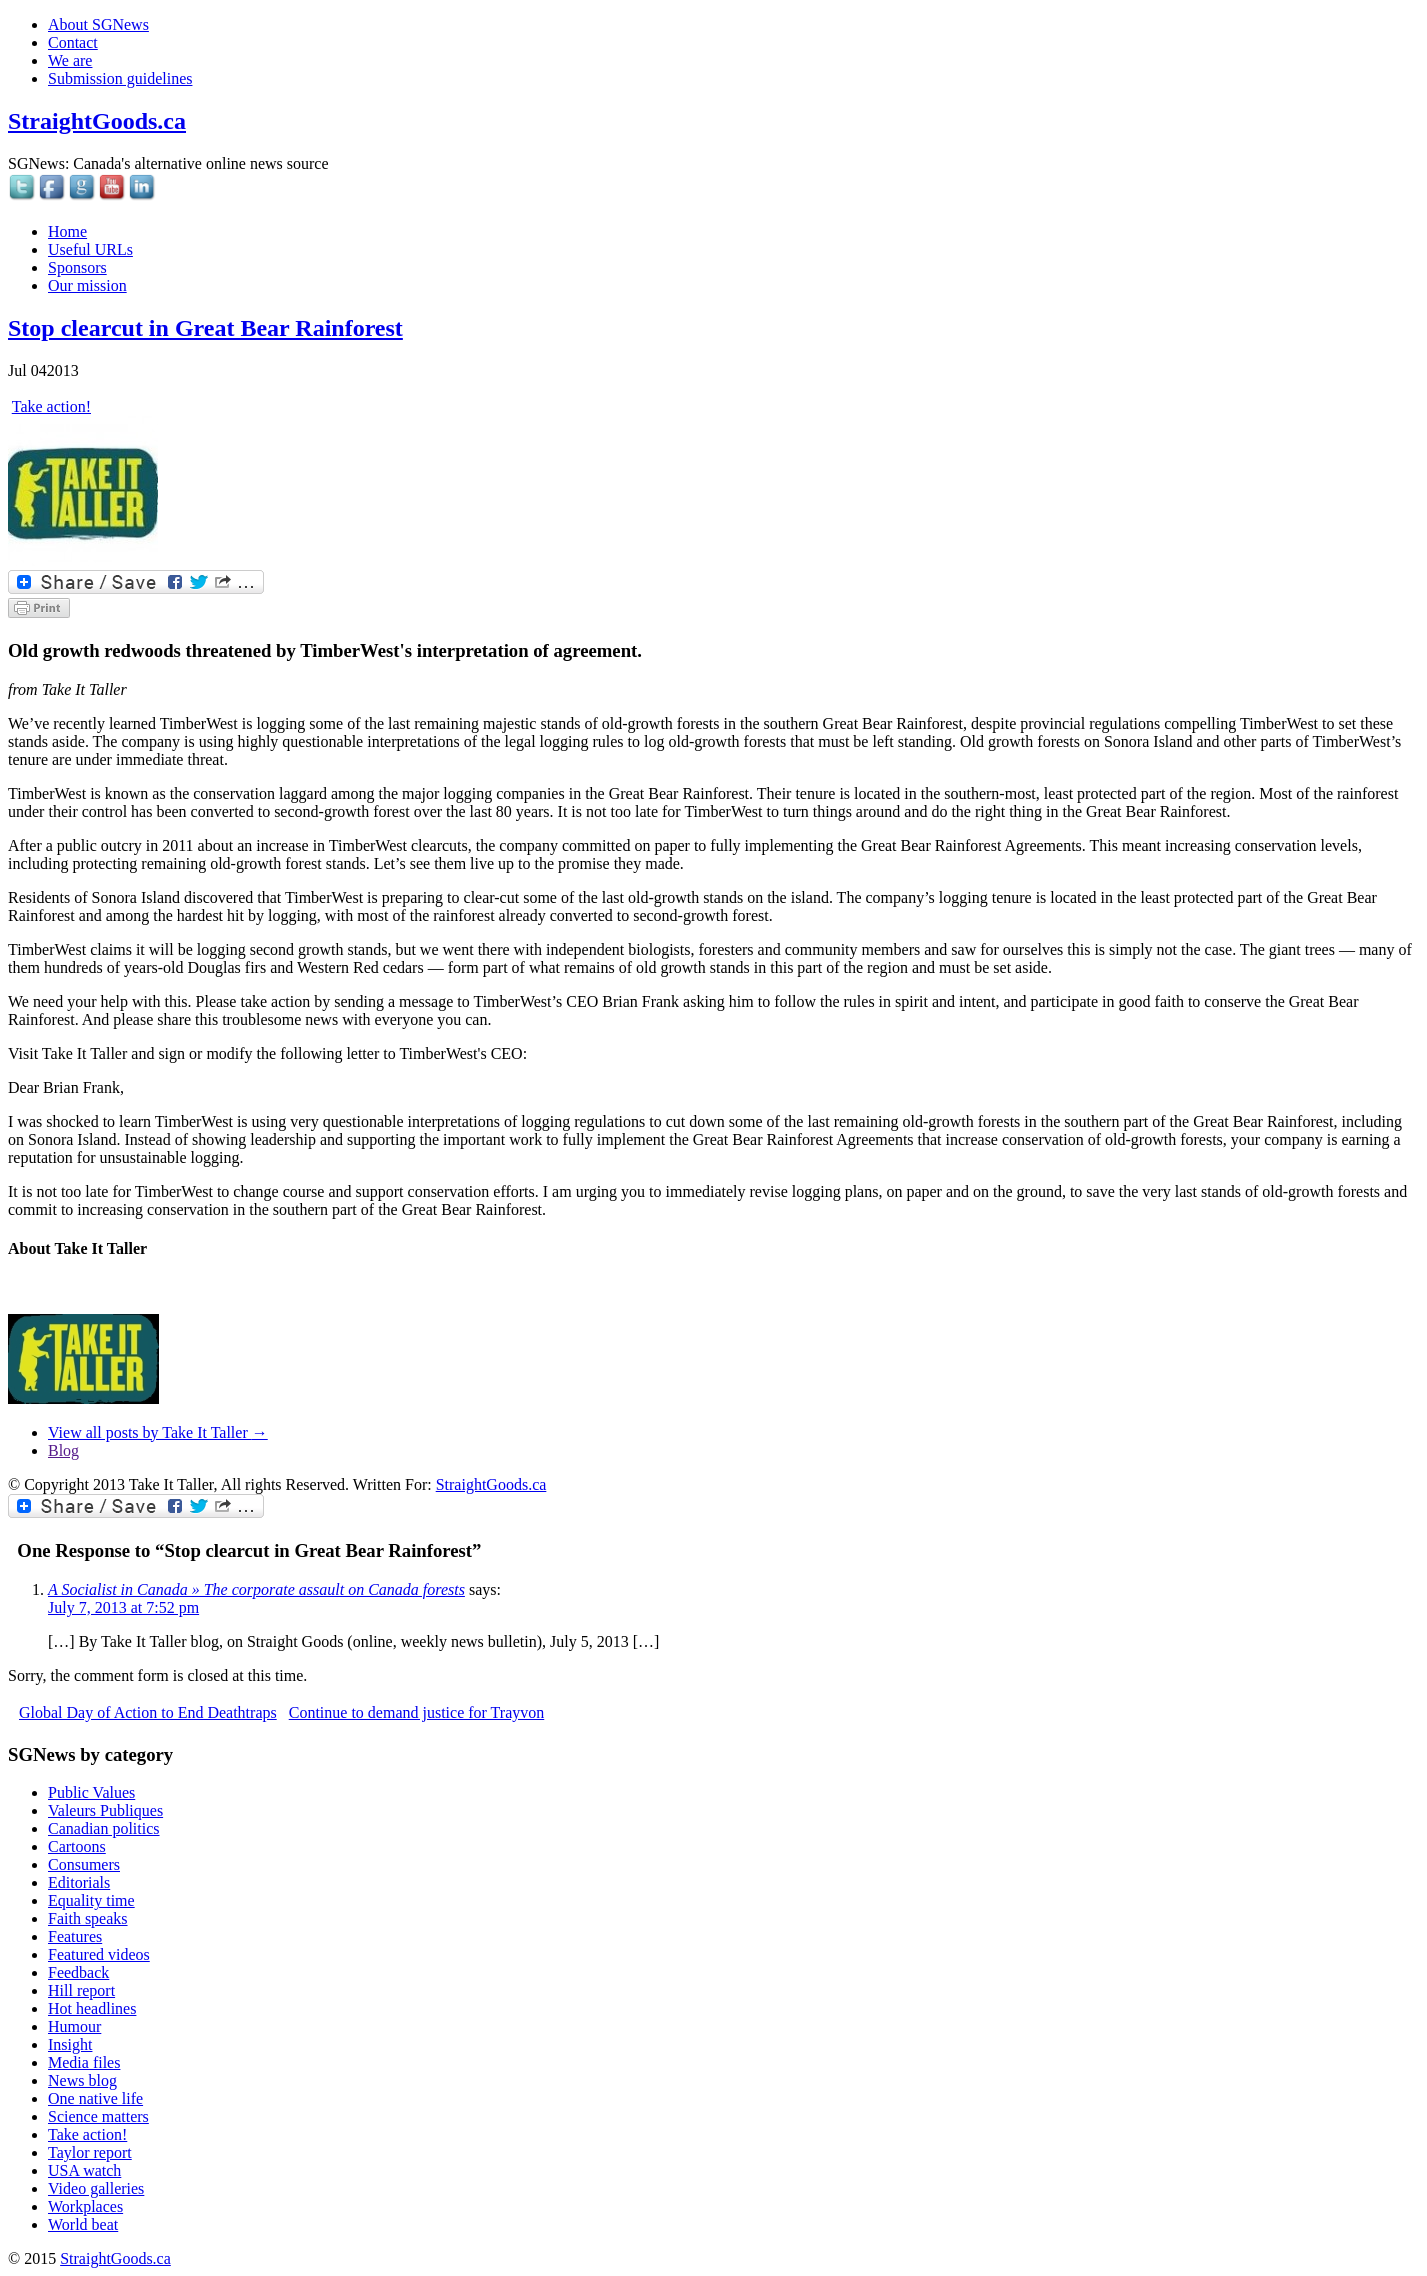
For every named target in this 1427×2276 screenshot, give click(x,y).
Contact (73, 42)
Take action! (51, 406)
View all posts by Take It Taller (158, 1432)
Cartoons (77, 1846)
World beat (83, 2224)
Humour (74, 2026)
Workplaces (85, 2206)
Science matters (98, 2116)
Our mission (87, 285)
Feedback (78, 1972)
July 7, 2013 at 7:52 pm (123, 1607)
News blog (82, 2080)
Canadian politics (104, 1828)
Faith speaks (88, 1918)
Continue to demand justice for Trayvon (417, 1712)
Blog (63, 1450)
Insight (70, 2044)
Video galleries (96, 2188)
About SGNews (98, 24)
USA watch (84, 2170)
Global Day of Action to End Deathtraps (148, 1712)
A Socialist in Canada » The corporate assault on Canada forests (256, 1589)
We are (70, 60)
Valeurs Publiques (105, 1810)
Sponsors (77, 267)
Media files (84, 2062)
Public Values (91, 1792)
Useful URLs (90, 249)
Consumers (84, 1864)
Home (67, 231)
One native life (95, 2098)
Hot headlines (92, 2008)
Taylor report (90, 2152)
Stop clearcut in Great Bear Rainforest (205, 328)
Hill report (81, 1990)
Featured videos (99, 1954)
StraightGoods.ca (97, 121)
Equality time (91, 1900)
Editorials (79, 1882)
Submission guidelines (120, 78)
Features (75, 1936)
